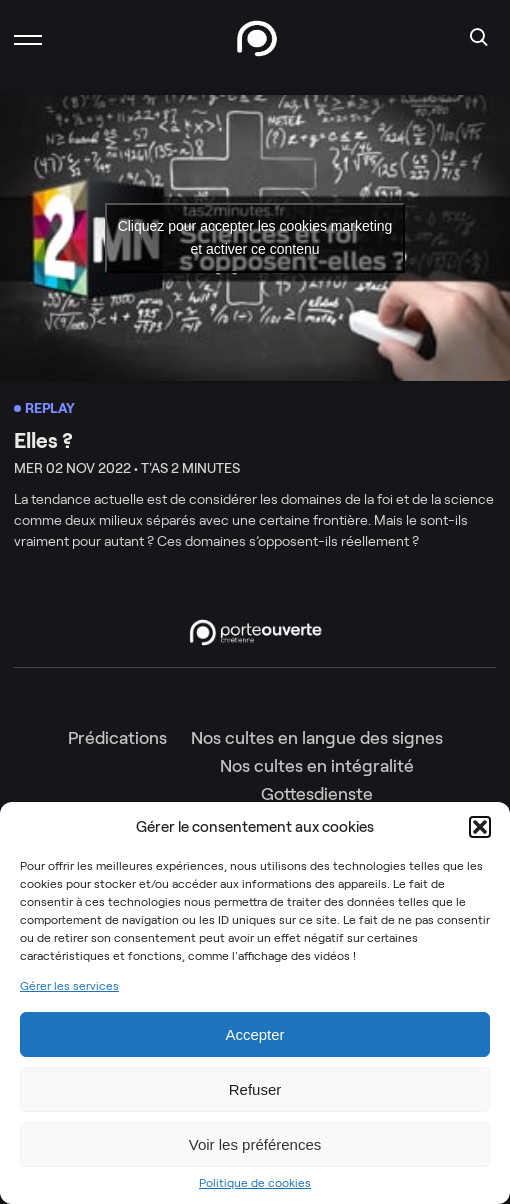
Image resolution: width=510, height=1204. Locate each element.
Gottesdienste (317, 794)
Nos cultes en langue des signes (317, 738)
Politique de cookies (255, 1183)
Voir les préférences (255, 1144)
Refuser (255, 1089)
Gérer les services (69, 986)
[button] (480, 827)
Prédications (117, 738)
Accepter (254, 1034)
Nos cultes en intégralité (317, 766)
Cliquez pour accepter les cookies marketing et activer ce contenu (255, 237)
